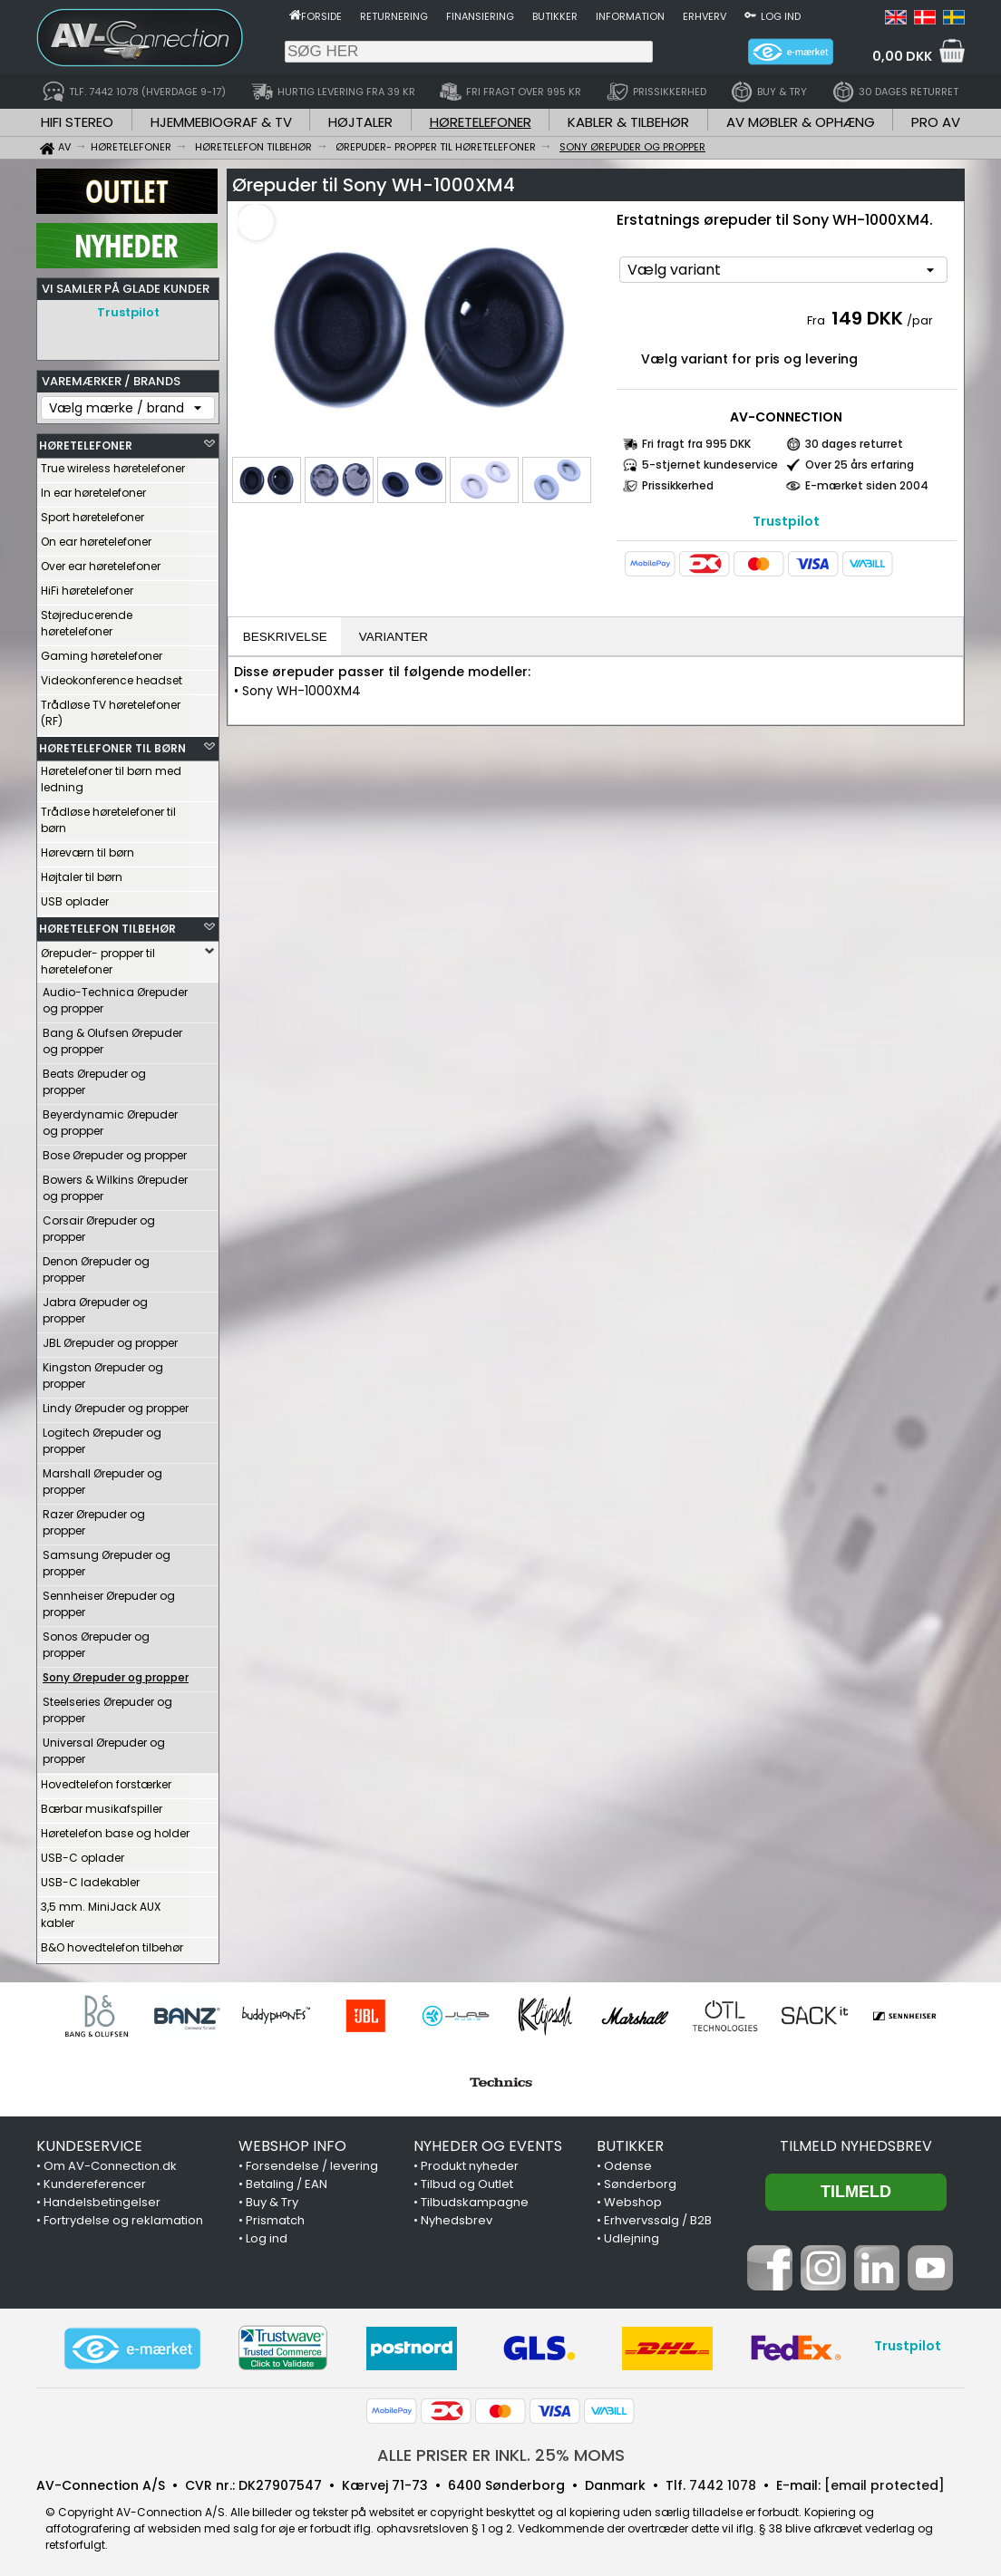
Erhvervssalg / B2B (658, 2215)
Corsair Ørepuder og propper (99, 1224)
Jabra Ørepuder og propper (95, 1306)
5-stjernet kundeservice (710, 464)
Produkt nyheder (470, 2161)
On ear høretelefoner (96, 537)
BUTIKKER (630, 2141)
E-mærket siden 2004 (866, 485)
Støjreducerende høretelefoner (86, 618)
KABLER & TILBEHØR (628, 121)
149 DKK (867, 318)
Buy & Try (272, 2197)
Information (630, 16)
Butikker (555, 16)
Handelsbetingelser (102, 2197)
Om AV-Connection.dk (110, 2161)
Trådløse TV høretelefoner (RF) (110, 708)
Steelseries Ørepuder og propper (107, 1705)
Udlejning (631, 2233)
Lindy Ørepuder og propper (116, 1403)
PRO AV (935, 121)
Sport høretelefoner (92, 512)
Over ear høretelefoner (100, 561)
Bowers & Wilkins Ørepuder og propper (115, 1183)
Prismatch (275, 2215)
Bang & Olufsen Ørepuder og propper (112, 1036)
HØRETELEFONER (480, 121)
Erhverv (704, 16)
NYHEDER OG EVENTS (487, 2141)
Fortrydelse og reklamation (123, 2215)
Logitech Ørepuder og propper (102, 1436)
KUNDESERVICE (89, 2141)
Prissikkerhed (678, 485)
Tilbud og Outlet (467, 2179)
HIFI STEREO (77, 121)
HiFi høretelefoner (87, 586)
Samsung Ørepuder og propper (106, 1558)
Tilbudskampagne (475, 2197)
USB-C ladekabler (90, 1877)
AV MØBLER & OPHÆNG (800, 121)
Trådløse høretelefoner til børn (108, 815)
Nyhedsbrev (456, 2215)
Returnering (394, 16)
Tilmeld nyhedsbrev (856, 2141)
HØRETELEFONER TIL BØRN (112, 743)
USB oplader (75, 897)
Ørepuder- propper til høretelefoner (98, 957)
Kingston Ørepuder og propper (103, 1371)
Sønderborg (640, 2179)
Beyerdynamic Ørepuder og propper (110, 1118)
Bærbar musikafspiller (101, 1804)
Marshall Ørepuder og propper (102, 1477)
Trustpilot (128, 312)
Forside (321, 16)
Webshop (633, 2197)
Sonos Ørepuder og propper (96, 1640)
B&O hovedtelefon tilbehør (112, 1943)
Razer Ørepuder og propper (94, 1518)
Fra (817, 320)
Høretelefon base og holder (115, 1828)
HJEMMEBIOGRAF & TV (221, 121)
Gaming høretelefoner (101, 651)
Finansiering (480, 16)
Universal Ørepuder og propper (104, 1746)
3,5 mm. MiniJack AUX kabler (100, 1910)
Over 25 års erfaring (859, 464)
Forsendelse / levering (312, 2161)
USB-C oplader (82, 1853)
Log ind (781, 16)
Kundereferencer (95, 2179)
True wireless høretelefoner (113, 463)
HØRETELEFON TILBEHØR (107, 924)
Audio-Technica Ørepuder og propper (115, 996)
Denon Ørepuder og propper (96, 1265)
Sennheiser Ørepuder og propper (109, 1599)
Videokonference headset (111, 675)
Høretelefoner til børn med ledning (111, 774)
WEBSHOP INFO (292, 2141)
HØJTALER (360, 121)
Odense (628, 2161)
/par (920, 320)
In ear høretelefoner (93, 488)
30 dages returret (854, 443)
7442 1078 (722, 2481)
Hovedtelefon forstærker (106, 1779)
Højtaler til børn (81, 872)
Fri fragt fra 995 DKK (696, 443)
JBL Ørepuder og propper (110, 1338)
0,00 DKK (902, 56)
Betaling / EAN (286, 2179)
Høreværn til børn (87, 848)
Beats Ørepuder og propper (94, 1077)
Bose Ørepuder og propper (115, 1150)
